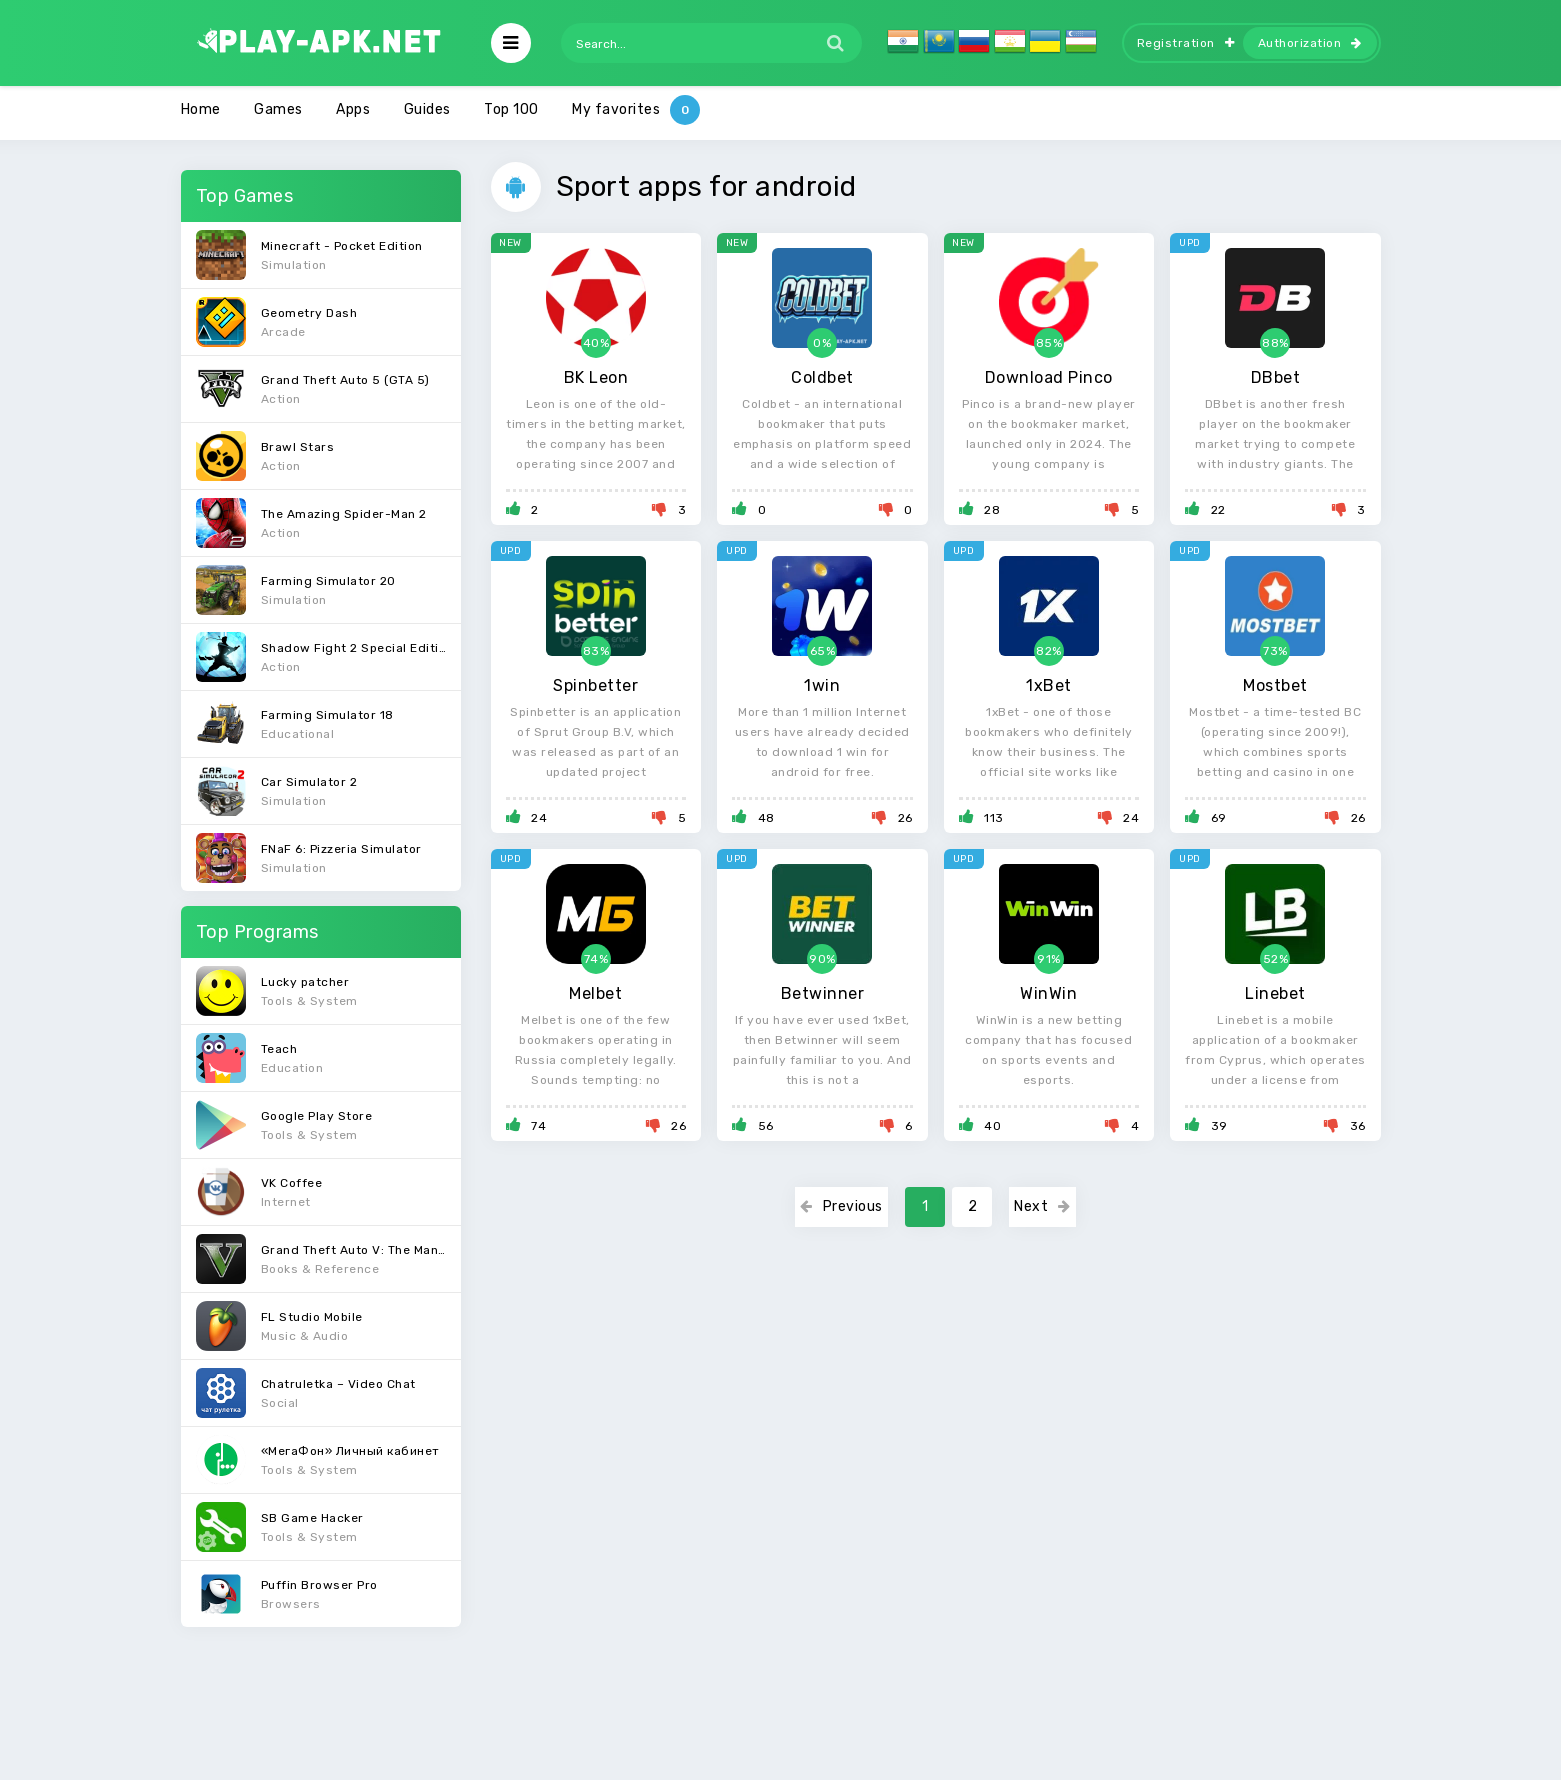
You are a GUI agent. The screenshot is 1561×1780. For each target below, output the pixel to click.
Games (278, 109)
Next (1042, 1206)
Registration (1186, 43)
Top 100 (511, 109)
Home (201, 109)
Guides (427, 109)
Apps (353, 109)
